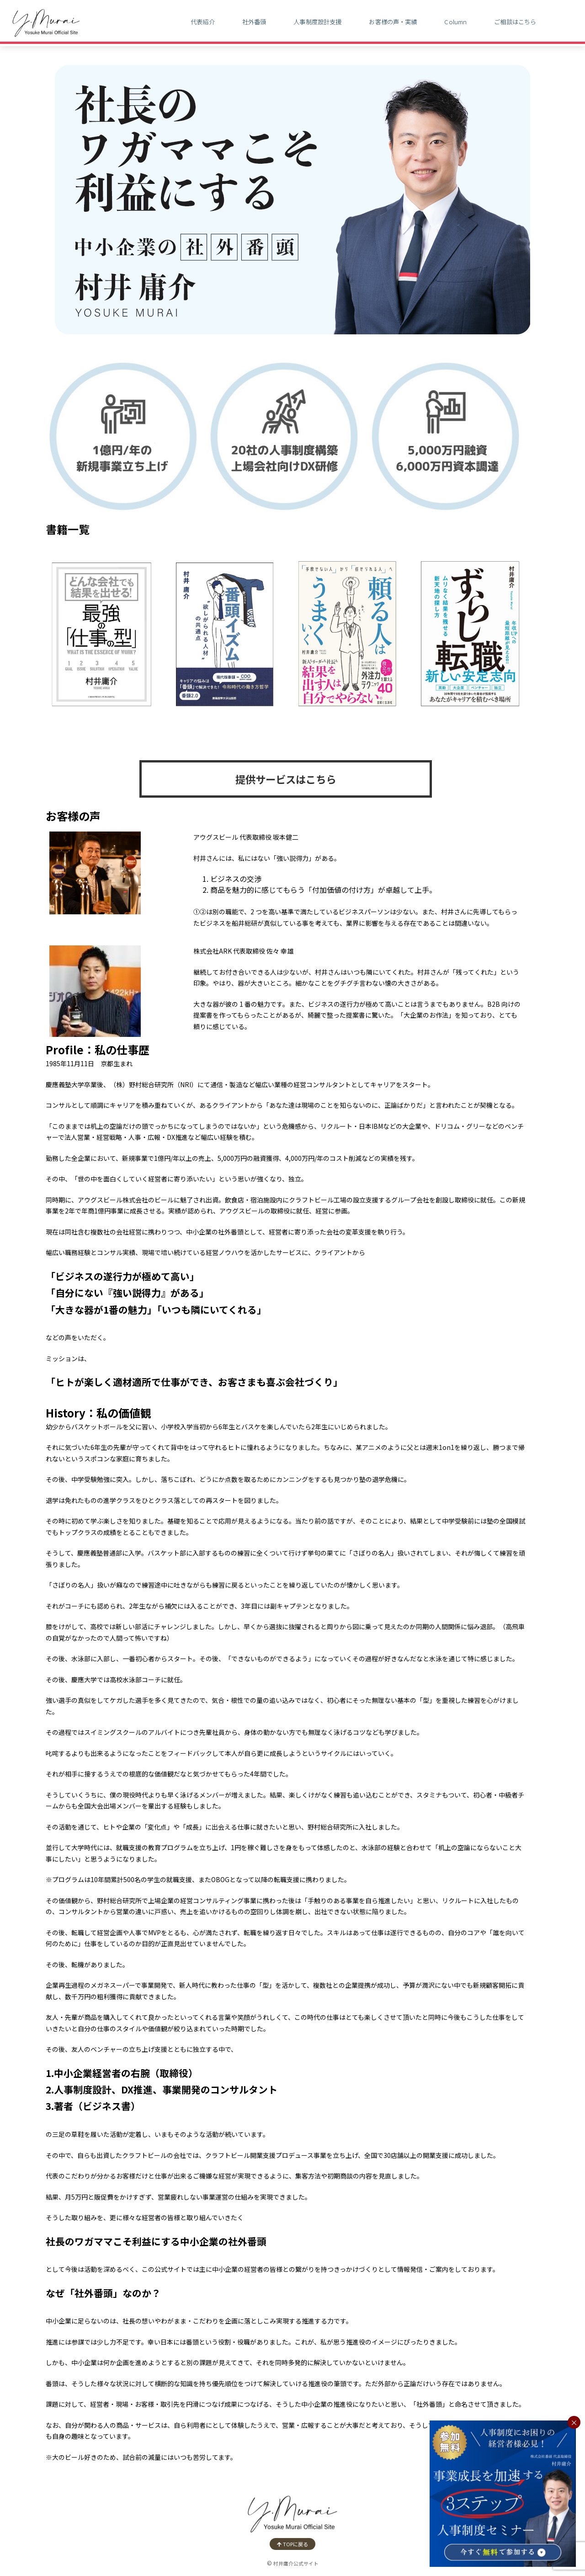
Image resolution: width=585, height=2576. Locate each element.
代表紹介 (203, 21)
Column (455, 21)
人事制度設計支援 (317, 21)
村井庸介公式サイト (296, 2563)
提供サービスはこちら (285, 779)
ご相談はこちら (515, 21)
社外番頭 (254, 21)
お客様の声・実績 (393, 21)
